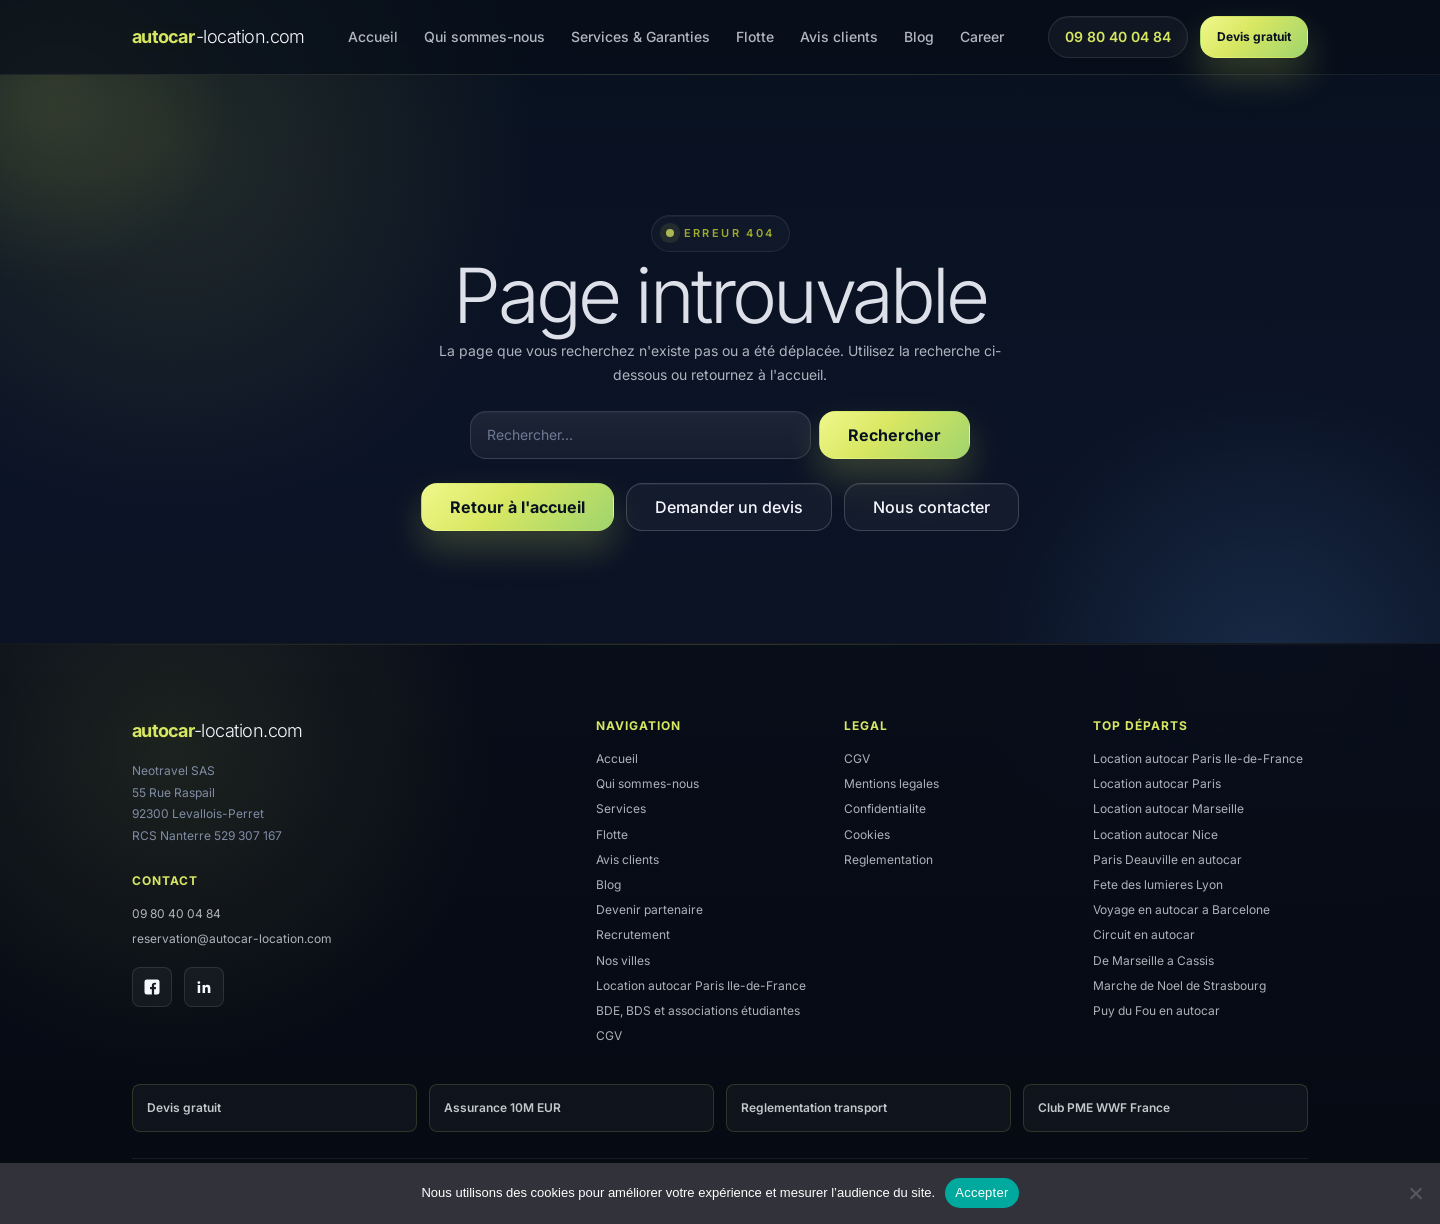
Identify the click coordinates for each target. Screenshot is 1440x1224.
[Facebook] (152, 987)
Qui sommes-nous (484, 36)
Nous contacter (931, 507)
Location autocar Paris (1157, 783)
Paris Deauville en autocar (1167, 859)
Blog (919, 36)
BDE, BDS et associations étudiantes (698, 1010)
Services (621, 808)
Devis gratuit (1254, 36)
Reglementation (888, 859)
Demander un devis (729, 507)
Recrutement (633, 934)
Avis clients (839, 36)
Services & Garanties (640, 36)
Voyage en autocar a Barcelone (1181, 909)
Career (982, 36)
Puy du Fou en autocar (1156, 1010)
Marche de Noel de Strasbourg (1179, 985)
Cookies (867, 834)
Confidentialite (885, 808)
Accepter (981, 1192)
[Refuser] (1415, 1193)
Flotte (755, 36)
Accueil (373, 36)
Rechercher (894, 435)
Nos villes (623, 960)
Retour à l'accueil (517, 507)
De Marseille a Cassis (1153, 960)
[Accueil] (218, 37)
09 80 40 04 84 (1117, 42)
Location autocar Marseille (1168, 808)
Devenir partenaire (649, 909)
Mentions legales (891, 783)
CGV (609, 1035)
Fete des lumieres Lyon (1158, 884)
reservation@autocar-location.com (232, 938)
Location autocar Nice (1155, 834)
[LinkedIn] (204, 987)
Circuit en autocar (1144, 934)
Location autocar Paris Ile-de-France (701, 985)
